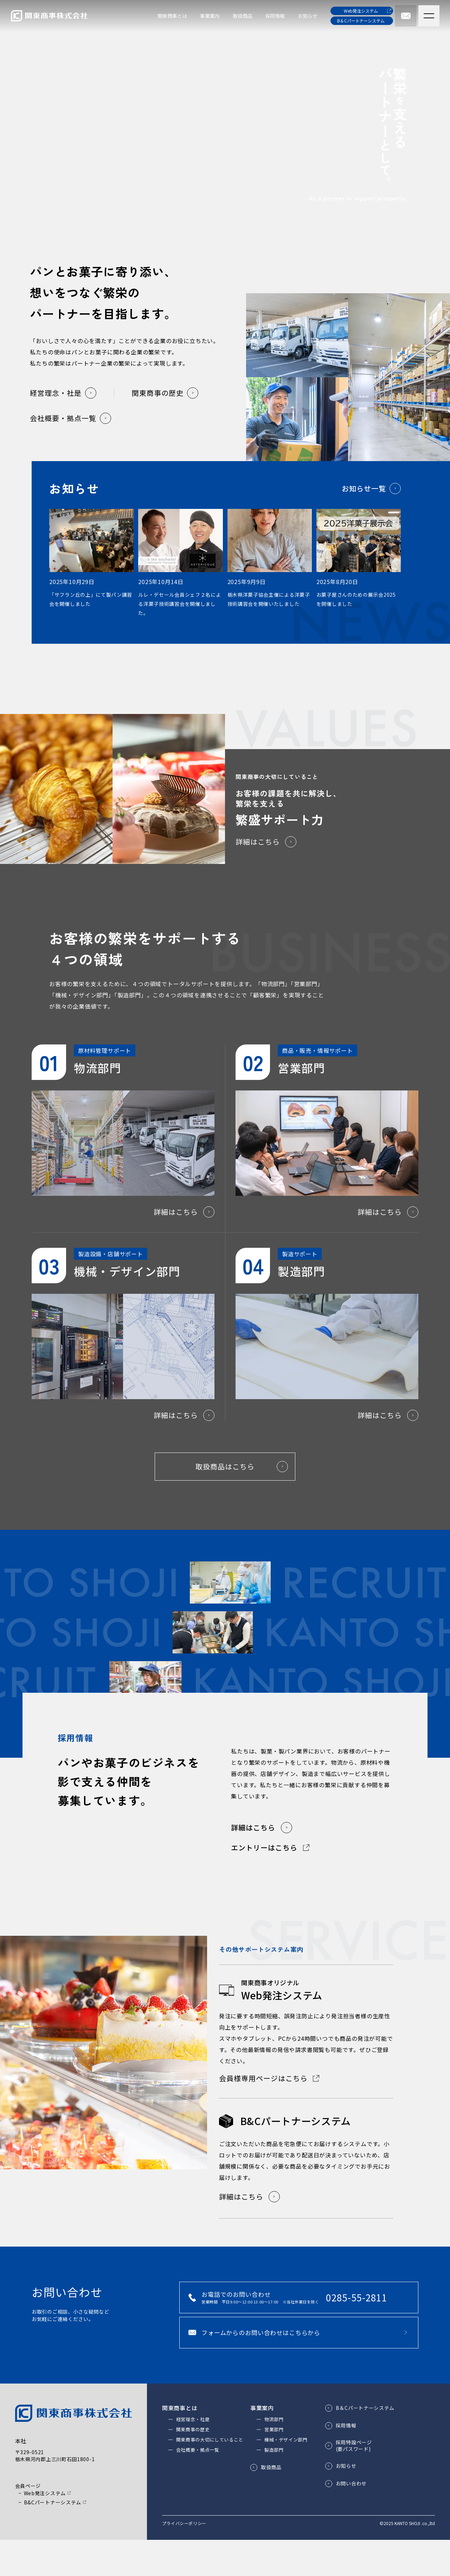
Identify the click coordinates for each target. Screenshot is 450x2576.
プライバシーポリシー (184, 2559)
